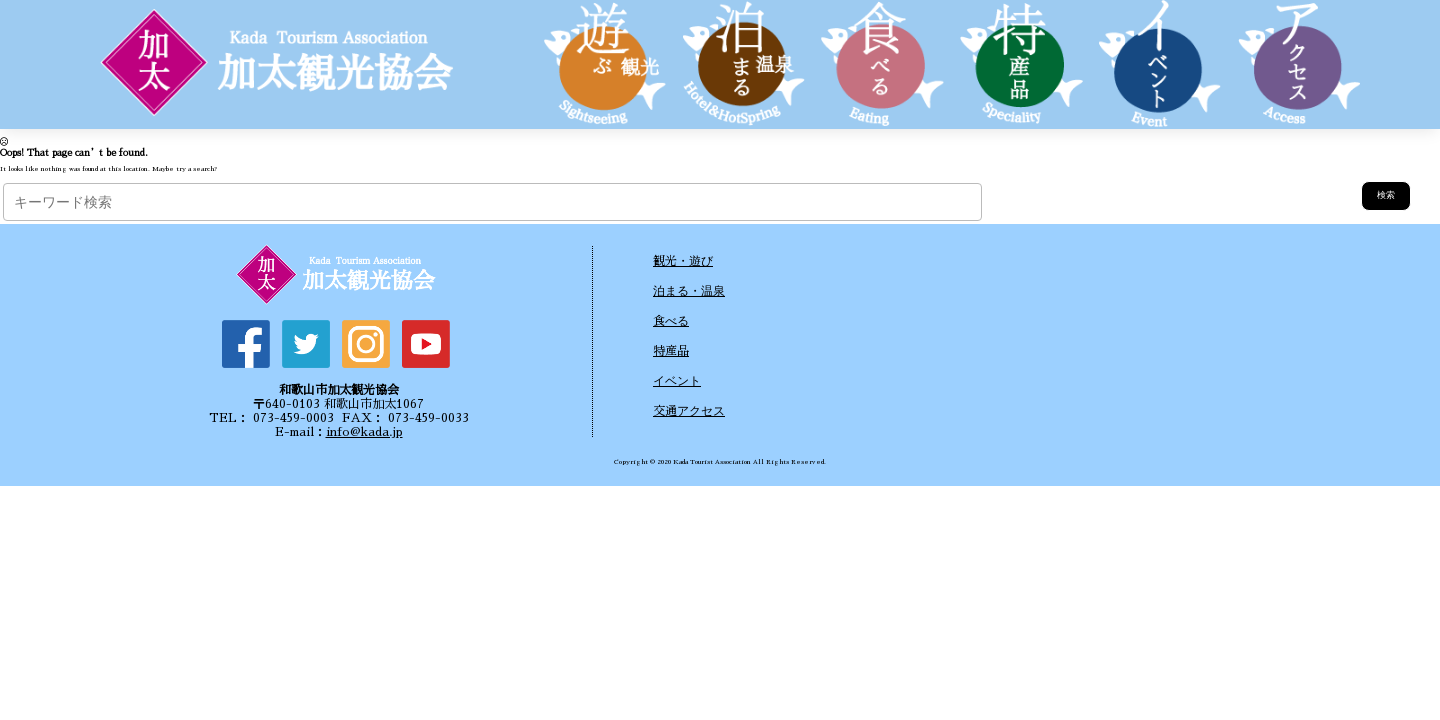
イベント (677, 381)
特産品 (671, 351)
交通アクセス (689, 411)
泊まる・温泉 (689, 291)
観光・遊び (683, 261)
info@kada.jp (364, 432)
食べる (671, 321)
